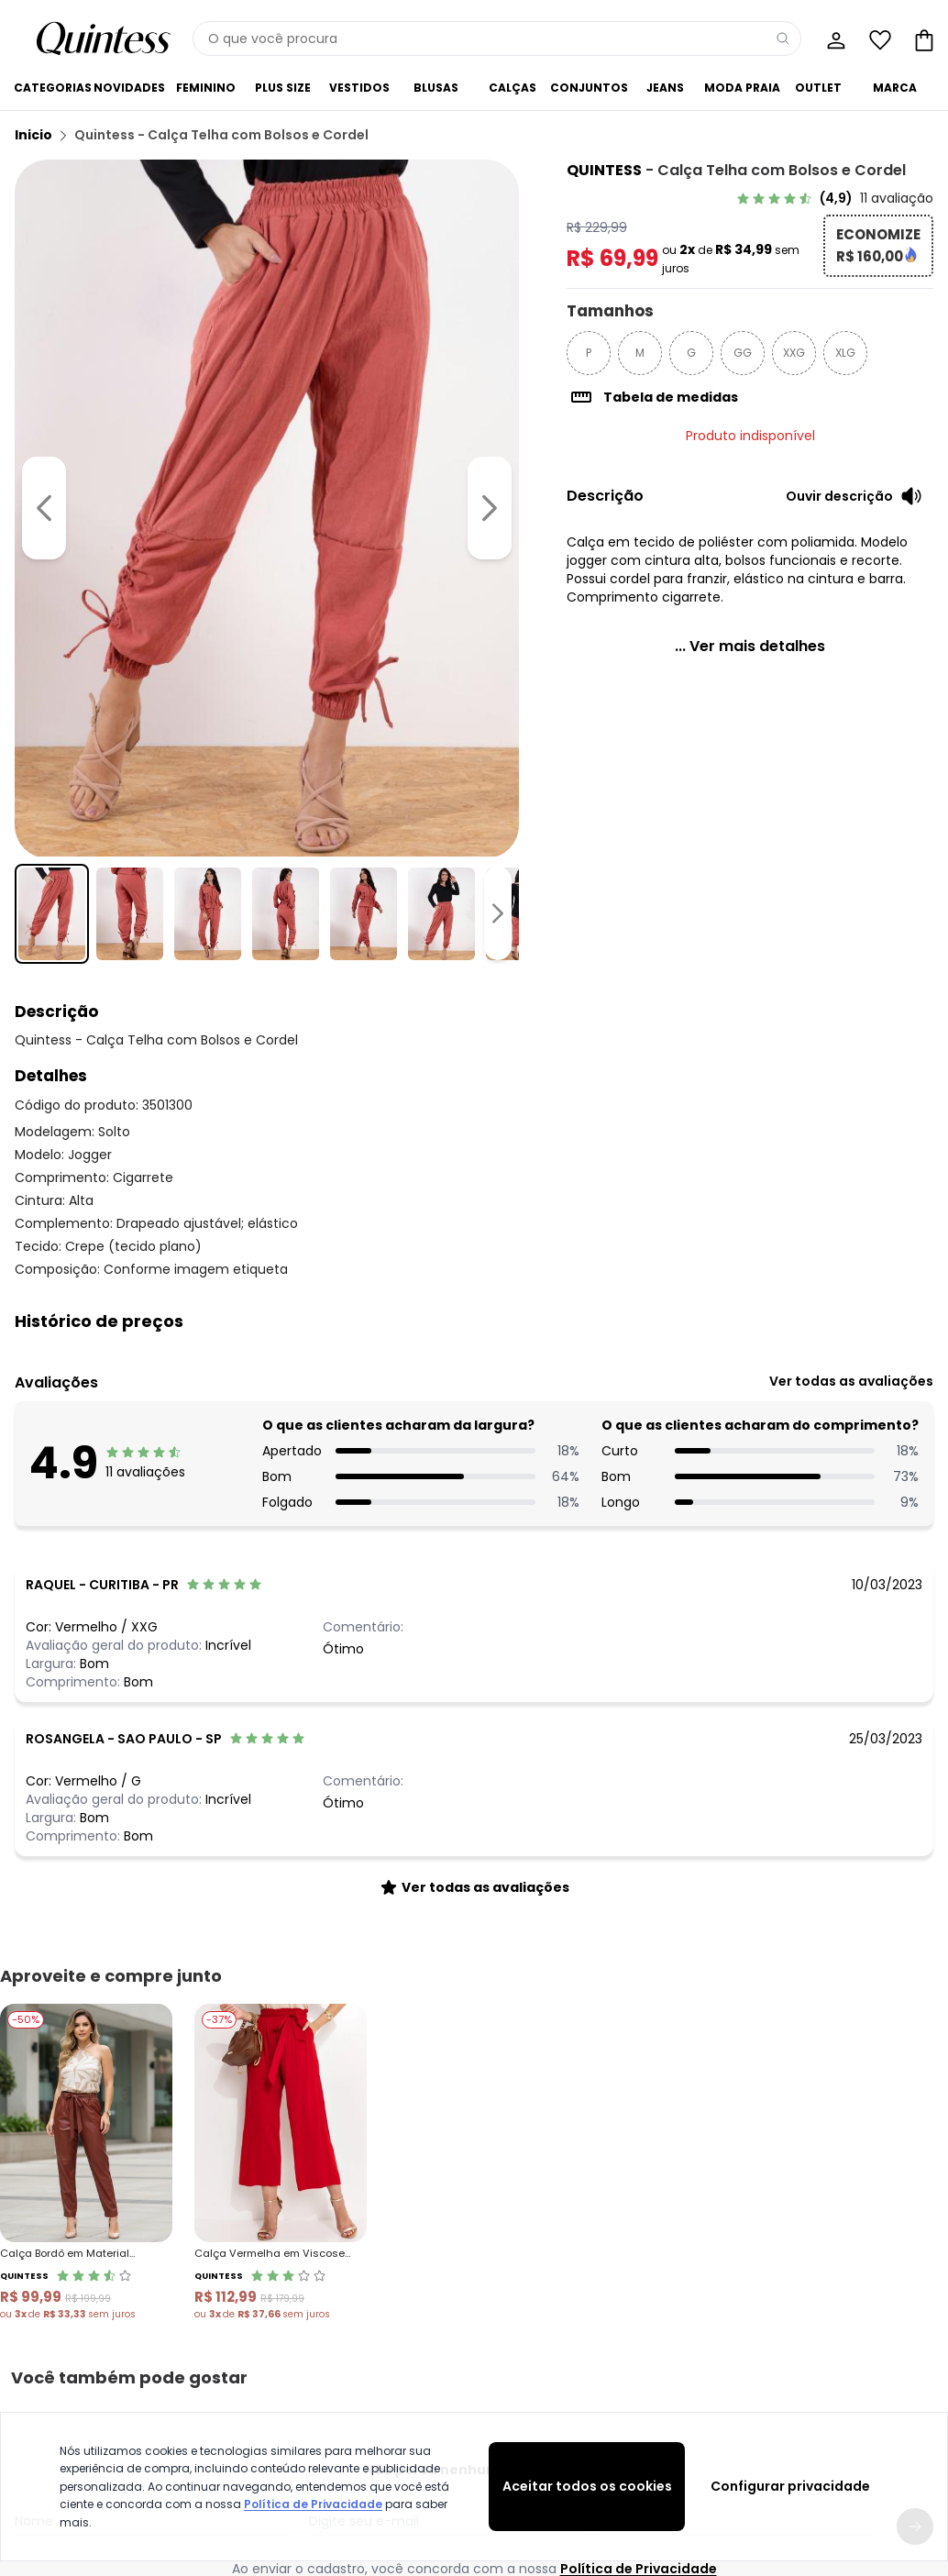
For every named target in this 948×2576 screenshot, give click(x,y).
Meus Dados (852, 2315)
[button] (474, 1321)
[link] (834, 198)
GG (742, 352)
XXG (794, 352)
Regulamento (53, 2337)
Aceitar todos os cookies (587, 2486)
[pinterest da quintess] (521, 2220)
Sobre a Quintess (510, 2315)
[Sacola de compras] (922, 39)
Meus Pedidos (856, 2337)
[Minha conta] (834, 39)
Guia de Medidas (688, 2315)
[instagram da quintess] (426, 2220)
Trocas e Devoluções (304, 2337)
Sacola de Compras (875, 2381)
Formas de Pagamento (80, 2359)
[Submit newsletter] (915, 2044)
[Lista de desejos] (878, 39)
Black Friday (674, 2337)
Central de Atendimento (313, 2315)
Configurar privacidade (790, 2486)
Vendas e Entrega (64, 2315)
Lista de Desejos (862, 2359)
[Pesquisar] (783, 39)
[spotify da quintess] (569, 2220)
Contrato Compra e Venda (90, 2403)
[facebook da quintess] (378, 2220)
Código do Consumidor (313, 2359)
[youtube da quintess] (474, 2220)
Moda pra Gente (508, 2381)
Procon (265, 2381)
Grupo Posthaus (508, 2337)
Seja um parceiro (511, 2359)
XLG (845, 352)
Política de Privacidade (313, 2504)
